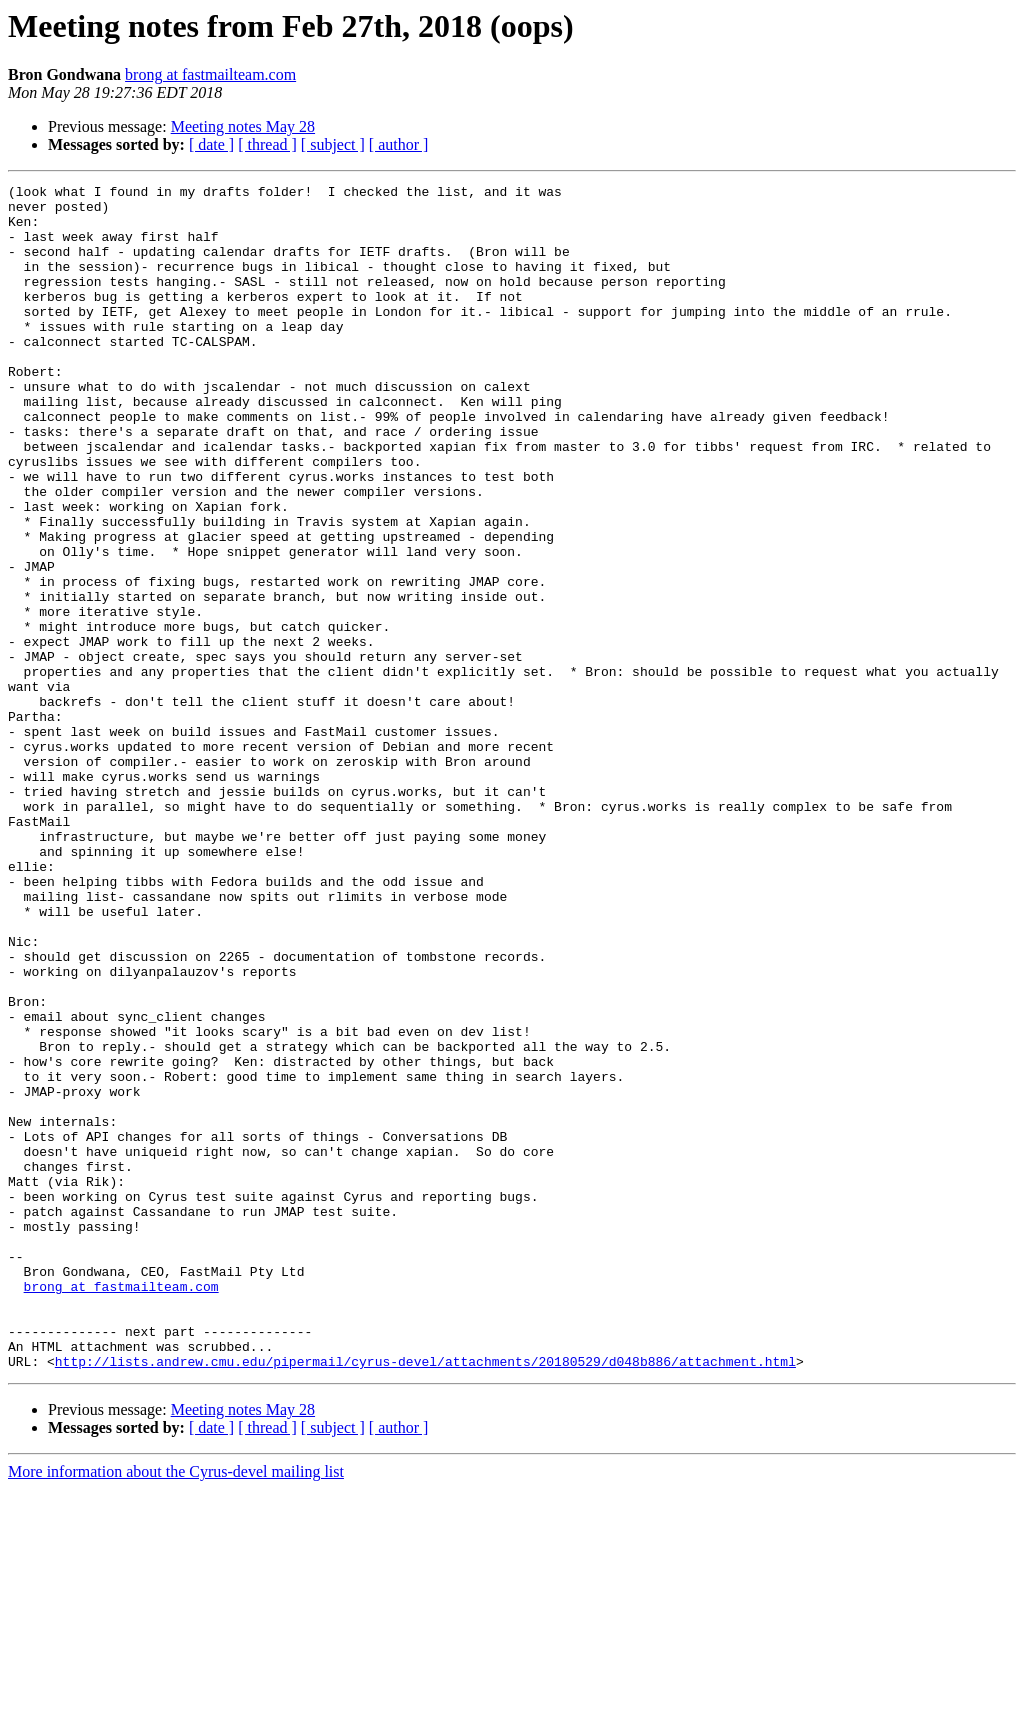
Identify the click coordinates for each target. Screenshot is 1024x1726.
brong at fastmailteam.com (210, 74)
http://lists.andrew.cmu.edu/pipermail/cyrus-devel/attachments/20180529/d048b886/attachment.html (425, 1598)
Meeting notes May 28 (243, 126)
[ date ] (211, 144)
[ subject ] (333, 144)
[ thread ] (267, 144)
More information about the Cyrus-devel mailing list (176, 1708)
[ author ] (399, 144)
